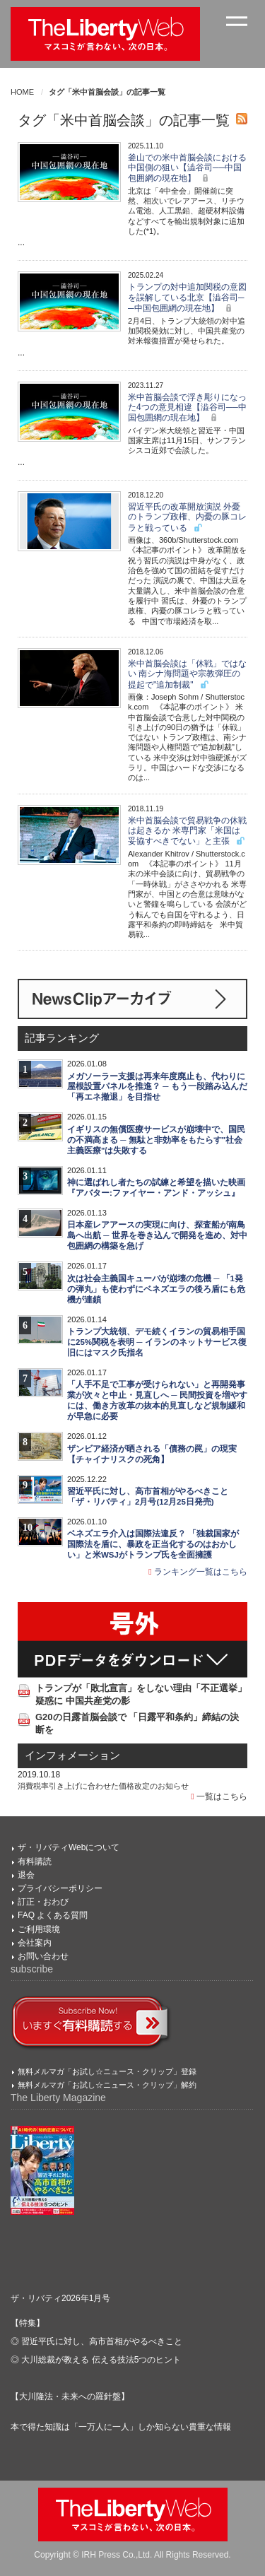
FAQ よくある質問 (53, 1915)
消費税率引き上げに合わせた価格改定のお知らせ (103, 1786)
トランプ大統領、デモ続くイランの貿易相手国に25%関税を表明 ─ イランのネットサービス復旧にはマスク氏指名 (157, 1342)
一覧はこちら (219, 1796)
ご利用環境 (39, 1929)
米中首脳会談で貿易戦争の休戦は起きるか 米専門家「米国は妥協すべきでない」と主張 (187, 831)
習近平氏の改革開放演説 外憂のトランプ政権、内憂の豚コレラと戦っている (187, 517)
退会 (26, 1875)
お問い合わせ (43, 1956)
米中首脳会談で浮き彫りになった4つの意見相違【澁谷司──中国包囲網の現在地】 (187, 407)
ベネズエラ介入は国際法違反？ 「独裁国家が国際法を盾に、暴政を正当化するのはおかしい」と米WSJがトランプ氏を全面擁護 (153, 1544)
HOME (22, 92)
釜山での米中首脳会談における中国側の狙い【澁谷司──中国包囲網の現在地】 (187, 168)
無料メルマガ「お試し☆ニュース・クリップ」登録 (107, 2071)
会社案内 (35, 1943)
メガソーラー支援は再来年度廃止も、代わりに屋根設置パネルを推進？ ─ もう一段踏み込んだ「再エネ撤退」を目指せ (157, 1087)
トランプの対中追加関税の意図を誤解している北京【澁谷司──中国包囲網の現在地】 (187, 297)
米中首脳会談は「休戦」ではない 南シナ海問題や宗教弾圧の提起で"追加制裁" (187, 674)
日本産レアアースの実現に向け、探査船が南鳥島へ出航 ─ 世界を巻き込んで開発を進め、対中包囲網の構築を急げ (157, 1235)
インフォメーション (72, 1755)
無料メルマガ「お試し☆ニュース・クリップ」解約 (107, 2085)
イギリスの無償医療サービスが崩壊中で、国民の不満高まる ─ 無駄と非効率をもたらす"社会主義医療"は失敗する (156, 1140)
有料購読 (35, 1861)
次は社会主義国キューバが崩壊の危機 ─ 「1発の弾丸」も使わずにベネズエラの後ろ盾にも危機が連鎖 (156, 1289)
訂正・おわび (43, 1902)
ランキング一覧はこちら (197, 1572)
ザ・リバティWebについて (68, 1847)
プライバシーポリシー (60, 1888)
